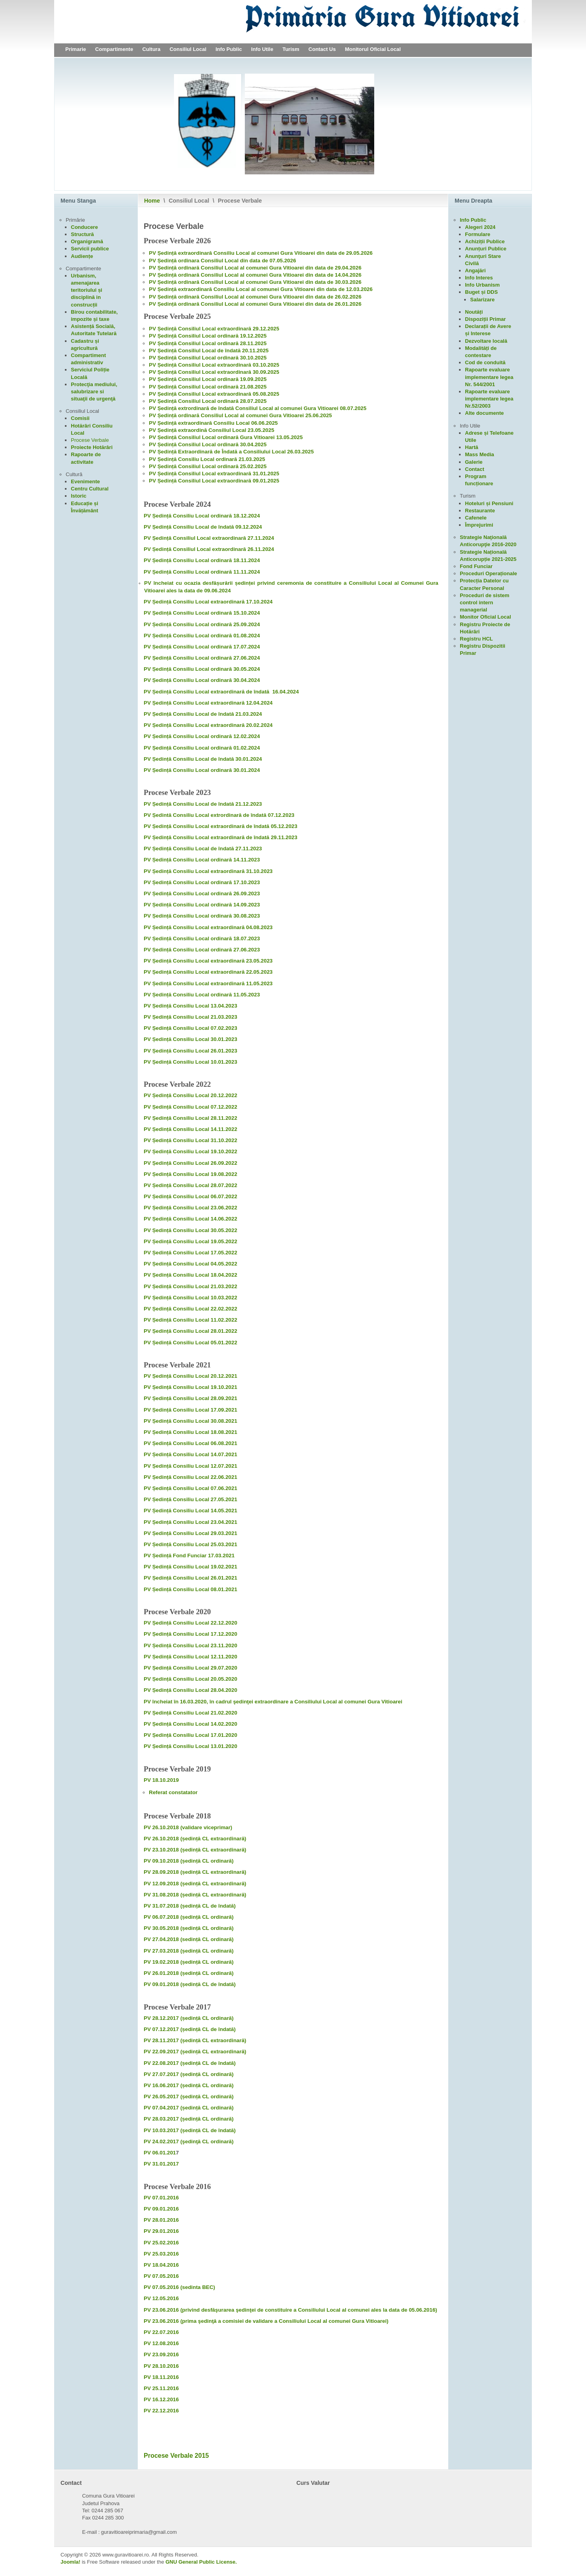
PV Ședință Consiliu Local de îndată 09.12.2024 (203, 527)
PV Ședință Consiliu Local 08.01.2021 (190, 1589)
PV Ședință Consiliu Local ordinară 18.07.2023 (202, 938)
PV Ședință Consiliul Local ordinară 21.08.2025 (208, 387)
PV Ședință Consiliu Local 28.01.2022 (190, 1331)
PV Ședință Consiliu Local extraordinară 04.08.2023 (208, 927)
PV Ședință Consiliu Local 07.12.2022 (190, 1107)
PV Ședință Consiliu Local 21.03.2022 (190, 1286)
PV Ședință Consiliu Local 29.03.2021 (190, 1533)
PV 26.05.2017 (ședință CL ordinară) (189, 2096)
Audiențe (82, 256)
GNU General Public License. (201, 2562)
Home (152, 200)
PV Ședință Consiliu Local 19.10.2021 (190, 1387)
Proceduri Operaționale (488, 573)
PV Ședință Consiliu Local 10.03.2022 (190, 1298)
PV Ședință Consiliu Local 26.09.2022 (190, 1163)
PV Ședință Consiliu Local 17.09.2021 (190, 1410)
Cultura (151, 49)
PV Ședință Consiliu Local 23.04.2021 (190, 1522)
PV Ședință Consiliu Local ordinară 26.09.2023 (202, 893)
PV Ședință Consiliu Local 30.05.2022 (190, 1230)
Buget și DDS (481, 292)
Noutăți (474, 312)
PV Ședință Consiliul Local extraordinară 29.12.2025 (214, 329)
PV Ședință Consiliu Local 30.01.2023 (190, 1039)
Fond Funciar (476, 566)
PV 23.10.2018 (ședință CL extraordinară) (195, 1850)
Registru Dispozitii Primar (482, 649)
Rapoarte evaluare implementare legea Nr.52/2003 (489, 399)
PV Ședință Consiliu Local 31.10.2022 (190, 1140)
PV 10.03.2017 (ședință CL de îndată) (190, 2130)
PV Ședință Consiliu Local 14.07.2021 (190, 1454)
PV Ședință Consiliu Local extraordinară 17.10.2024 (208, 602)
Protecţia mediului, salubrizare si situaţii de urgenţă (94, 391)
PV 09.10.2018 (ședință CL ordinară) (189, 1861)
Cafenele (475, 518)
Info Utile (262, 49)
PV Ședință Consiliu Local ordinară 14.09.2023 (202, 905)
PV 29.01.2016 (161, 2231)
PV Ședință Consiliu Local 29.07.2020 (190, 1668)
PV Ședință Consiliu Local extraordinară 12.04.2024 (208, 703)
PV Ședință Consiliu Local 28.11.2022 (190, 1118)
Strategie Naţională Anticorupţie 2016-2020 (488, 540)
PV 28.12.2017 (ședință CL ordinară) (189, 2018)
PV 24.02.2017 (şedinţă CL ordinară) (189, 2141)
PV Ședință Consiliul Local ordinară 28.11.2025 (208, 343)
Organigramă (87, 241)
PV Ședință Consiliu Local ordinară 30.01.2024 (202, 770)
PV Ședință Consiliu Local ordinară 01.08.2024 (202, 636)
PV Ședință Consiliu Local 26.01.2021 (190, 1578)
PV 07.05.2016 (161, 2276)
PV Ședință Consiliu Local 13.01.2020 (190, 1746)
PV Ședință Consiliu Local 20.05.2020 (190, 1679)
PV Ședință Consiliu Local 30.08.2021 (190, 1421)
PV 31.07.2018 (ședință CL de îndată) (190, 1906)
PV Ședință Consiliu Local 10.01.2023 (190, 1062)
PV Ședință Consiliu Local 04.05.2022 (190, 1264)
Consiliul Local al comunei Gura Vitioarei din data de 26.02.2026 (281, 297)
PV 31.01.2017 (161, 2164)
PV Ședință (163, 304)
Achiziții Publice (485, 241)
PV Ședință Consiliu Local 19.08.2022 (190, 1174)
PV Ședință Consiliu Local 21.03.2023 (190, 1017)
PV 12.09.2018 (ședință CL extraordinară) (195, 1884)
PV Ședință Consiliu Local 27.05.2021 (190, 1499)
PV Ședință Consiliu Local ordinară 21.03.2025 (207, 459)
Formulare (477, 234)
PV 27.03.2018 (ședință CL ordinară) (189, 1951)
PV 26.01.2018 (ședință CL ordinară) (189, 1973)
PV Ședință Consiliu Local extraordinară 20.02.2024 (208, 725)
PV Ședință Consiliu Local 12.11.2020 (190, 1657)
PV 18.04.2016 (161, 2265)
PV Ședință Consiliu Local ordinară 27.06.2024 (202, 658)
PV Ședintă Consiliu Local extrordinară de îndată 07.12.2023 (219, 815)
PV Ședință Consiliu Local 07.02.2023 (190, 1028)
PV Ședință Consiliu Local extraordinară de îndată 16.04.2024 (221, 692)
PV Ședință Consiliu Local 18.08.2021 (190, 1432)
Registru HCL (476, 639)
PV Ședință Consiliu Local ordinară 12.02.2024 (202, 736)
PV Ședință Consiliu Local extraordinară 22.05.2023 (208, 972)
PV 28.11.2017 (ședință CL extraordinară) (195, 2040)
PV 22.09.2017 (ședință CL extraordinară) (195, 2052)
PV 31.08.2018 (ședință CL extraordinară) (195, 1895)
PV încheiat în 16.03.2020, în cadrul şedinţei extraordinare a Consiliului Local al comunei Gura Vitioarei (273, 1702)
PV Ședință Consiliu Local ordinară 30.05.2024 (202, 669)
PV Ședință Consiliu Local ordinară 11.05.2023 (202, 995)
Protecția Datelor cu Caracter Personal (484, 584)
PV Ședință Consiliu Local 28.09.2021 (190, 1398)
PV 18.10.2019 (161, 1780)
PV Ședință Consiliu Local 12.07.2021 (190, 1466)
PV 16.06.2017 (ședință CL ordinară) (189, 2085)
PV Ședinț (161, 297)
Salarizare (482, 300)
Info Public (228, 49)
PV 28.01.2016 (161, 2220)
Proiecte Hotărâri (92, 447)
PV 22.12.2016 (161, 2411)
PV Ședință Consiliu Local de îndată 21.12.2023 (203, 804)
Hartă (471, 447)
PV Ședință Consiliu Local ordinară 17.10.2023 (202, 882)
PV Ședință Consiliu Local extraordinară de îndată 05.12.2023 (220, 826)
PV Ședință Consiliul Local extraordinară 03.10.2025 (214, 365)
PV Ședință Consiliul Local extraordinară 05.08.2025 (214, 394)
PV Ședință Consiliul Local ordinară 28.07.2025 (208, 401)
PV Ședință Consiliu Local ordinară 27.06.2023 (202, 950)
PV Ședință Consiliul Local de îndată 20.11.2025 (209, 350)
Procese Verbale (90, 440)
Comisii (80, 418)
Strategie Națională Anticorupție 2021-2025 (488, 555)
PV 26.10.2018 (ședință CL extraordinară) (195, 1839)
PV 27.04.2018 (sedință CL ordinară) (189, 1939)
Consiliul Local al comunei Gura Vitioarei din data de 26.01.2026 (281, 304)
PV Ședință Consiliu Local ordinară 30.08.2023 (202, 916)
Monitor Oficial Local (485, 617)
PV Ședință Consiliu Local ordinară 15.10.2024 (202, 613)
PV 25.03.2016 (161, 2254)
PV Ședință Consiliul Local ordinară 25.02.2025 (208, 466)
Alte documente (484, 413)
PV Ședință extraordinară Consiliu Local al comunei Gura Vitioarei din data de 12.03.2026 (261, 289)
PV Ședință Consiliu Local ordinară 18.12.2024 (202, 516)
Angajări (475, 270)
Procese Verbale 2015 (176, 2455)
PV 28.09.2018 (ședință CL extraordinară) (195, 1872)
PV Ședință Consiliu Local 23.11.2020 (190, 1645)
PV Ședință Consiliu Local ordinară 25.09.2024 (202, 624)
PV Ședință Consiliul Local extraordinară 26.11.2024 (209, 549)
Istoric (78, 496)
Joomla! (70, 2562)
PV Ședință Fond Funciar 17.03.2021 (189, 1555)
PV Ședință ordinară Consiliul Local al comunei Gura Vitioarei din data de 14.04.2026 (255, 275)
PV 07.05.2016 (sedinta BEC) (179, 2287)
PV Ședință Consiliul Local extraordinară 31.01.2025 (214, 474)
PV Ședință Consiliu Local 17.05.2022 (190, 1253)
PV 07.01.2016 (161, 2198)
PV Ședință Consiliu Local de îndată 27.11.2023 (203, 849)
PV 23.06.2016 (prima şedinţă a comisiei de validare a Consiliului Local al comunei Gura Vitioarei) (266, 2321)
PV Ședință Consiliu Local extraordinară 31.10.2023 (208, 871)
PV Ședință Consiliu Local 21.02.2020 (190, 1713)
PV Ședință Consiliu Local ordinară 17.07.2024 (202, 647)
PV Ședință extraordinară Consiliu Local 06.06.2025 (213, 423)
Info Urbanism (482, 285)
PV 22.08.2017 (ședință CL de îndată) (190, 2063)
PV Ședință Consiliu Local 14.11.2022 (190, 1129)
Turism (290, 49)
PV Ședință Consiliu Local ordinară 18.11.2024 (202, 560)
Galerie (473, 462)
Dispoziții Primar (485, 319)
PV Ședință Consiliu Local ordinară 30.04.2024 (202, 680)
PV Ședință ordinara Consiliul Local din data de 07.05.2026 (222, 261)
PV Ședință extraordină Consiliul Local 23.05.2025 (211, 430)
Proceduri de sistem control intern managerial (484, 602)
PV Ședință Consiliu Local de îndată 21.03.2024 (203, 714)
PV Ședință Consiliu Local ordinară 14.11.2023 (202, 860)
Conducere (84, 227)
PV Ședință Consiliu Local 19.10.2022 (190, 1151)
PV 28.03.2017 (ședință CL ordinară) (189, 2119)
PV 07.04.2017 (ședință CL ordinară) (189, 2108)
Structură (82, 234)
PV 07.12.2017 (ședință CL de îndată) (190, 2029)
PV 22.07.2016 (161, 2332)
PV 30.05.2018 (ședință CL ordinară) (189, 1928)
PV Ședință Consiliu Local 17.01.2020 (190, 1735)
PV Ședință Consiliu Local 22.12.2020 (190, 1623)
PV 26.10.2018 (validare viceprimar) (188, 1827)
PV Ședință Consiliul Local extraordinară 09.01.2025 (214, 481)
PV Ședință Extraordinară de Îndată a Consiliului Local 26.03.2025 (231, 452)
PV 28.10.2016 (161, 2366)
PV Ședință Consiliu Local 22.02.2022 (190, 1309)
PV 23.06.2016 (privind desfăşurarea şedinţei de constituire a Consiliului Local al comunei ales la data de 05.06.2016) (290, 2310)
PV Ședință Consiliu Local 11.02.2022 (190, 1320)
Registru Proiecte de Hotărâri (485, 628)
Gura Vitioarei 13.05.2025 (271, 437)
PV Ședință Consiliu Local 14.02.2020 (190, 1724)
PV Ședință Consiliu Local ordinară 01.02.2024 (202, 748)
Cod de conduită (485, 362)
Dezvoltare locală (486, 341)
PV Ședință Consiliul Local (182, 437)
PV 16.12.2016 (161, 2399)
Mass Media (479, 454)
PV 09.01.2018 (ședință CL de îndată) (190, 1984)
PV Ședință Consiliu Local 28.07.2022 (190, 1185)
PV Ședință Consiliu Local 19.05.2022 (190, 1241)
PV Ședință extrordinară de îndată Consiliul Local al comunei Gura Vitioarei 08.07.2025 (257, 408)
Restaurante (480, 511)
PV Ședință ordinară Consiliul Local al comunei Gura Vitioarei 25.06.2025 (240, 415)
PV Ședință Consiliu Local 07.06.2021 (190, 1488)
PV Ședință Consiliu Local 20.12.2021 (190, 1376)
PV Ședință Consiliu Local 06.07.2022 (190, 1196)
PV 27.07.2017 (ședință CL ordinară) (189, 2074)
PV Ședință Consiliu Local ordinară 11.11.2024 (202, 572)
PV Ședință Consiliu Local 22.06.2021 (190, 1477)
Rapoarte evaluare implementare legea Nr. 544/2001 (489, 377)
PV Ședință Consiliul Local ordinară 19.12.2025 (208, 336)
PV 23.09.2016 (161, 2354)
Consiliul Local (188, 49)
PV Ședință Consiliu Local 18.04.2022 (190, 1275)
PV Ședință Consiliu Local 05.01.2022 (190, 1343)
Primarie (75, 49)
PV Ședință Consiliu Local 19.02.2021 (190, 1567)
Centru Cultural (90, 489)
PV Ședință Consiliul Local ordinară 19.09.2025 (208, 379)
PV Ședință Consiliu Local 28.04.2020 (190, 1690)
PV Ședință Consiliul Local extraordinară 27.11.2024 (209, 538)
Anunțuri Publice (485, 249)
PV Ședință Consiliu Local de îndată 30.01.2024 (203, 759)
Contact (474, 469)
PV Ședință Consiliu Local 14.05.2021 (190, 1511)
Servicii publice (90, 249)
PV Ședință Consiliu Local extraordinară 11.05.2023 (208, 983)
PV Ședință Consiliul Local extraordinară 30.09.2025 (214, 372)
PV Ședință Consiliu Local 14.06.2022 (190, 1219)
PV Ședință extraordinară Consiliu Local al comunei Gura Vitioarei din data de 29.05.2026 (261, 253)
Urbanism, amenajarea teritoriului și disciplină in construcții (86, 290)
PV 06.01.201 (160, 2153)
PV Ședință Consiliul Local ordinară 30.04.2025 (208, 444)
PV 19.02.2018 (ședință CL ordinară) (189, 1962)
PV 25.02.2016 (161, 2243)
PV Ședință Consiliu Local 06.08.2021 (190, 1443)
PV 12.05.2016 (161, 2298)
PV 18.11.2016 (162, 2377)
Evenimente (85, 481)
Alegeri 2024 (480, 227)
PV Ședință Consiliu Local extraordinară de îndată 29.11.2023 (220, 837)
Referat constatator (173, 1792)
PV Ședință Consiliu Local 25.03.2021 (190, 1544)
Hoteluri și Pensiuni (489, 503)
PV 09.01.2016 (161, 2209)
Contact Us (322, 49)
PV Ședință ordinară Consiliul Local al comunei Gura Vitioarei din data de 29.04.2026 (255, 268)
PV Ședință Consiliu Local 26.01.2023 (190, 1051)
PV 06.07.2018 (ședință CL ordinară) (189, 1917)
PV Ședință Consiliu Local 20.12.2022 (190, 1095)
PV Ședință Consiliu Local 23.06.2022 (190, 1208)
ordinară (189, 297)
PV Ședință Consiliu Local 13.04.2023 (190, 1006)
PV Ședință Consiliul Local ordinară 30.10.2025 (208, 358)
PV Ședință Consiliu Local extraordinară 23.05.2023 (208, 961)
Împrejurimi (479, 525)
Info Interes (479, 278)
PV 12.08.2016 (161, 2343)
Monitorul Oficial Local (372, 49)
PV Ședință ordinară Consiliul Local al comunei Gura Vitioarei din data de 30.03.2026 (255, 282)
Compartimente (114, 49)
